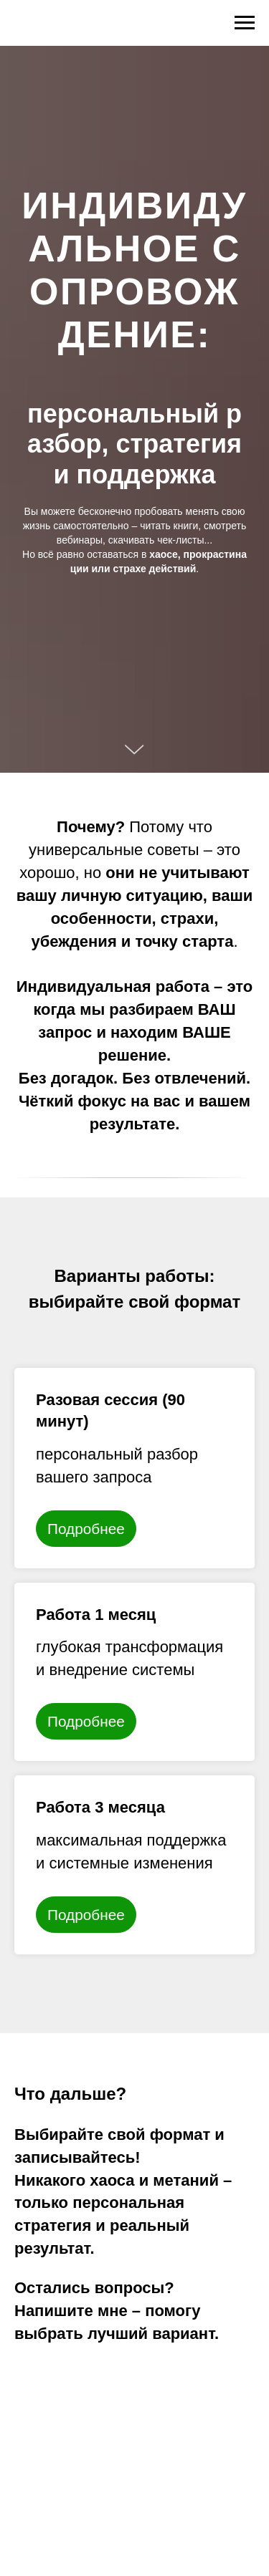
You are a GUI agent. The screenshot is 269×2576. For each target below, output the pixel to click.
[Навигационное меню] (245, 23)
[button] (134, 1410)
